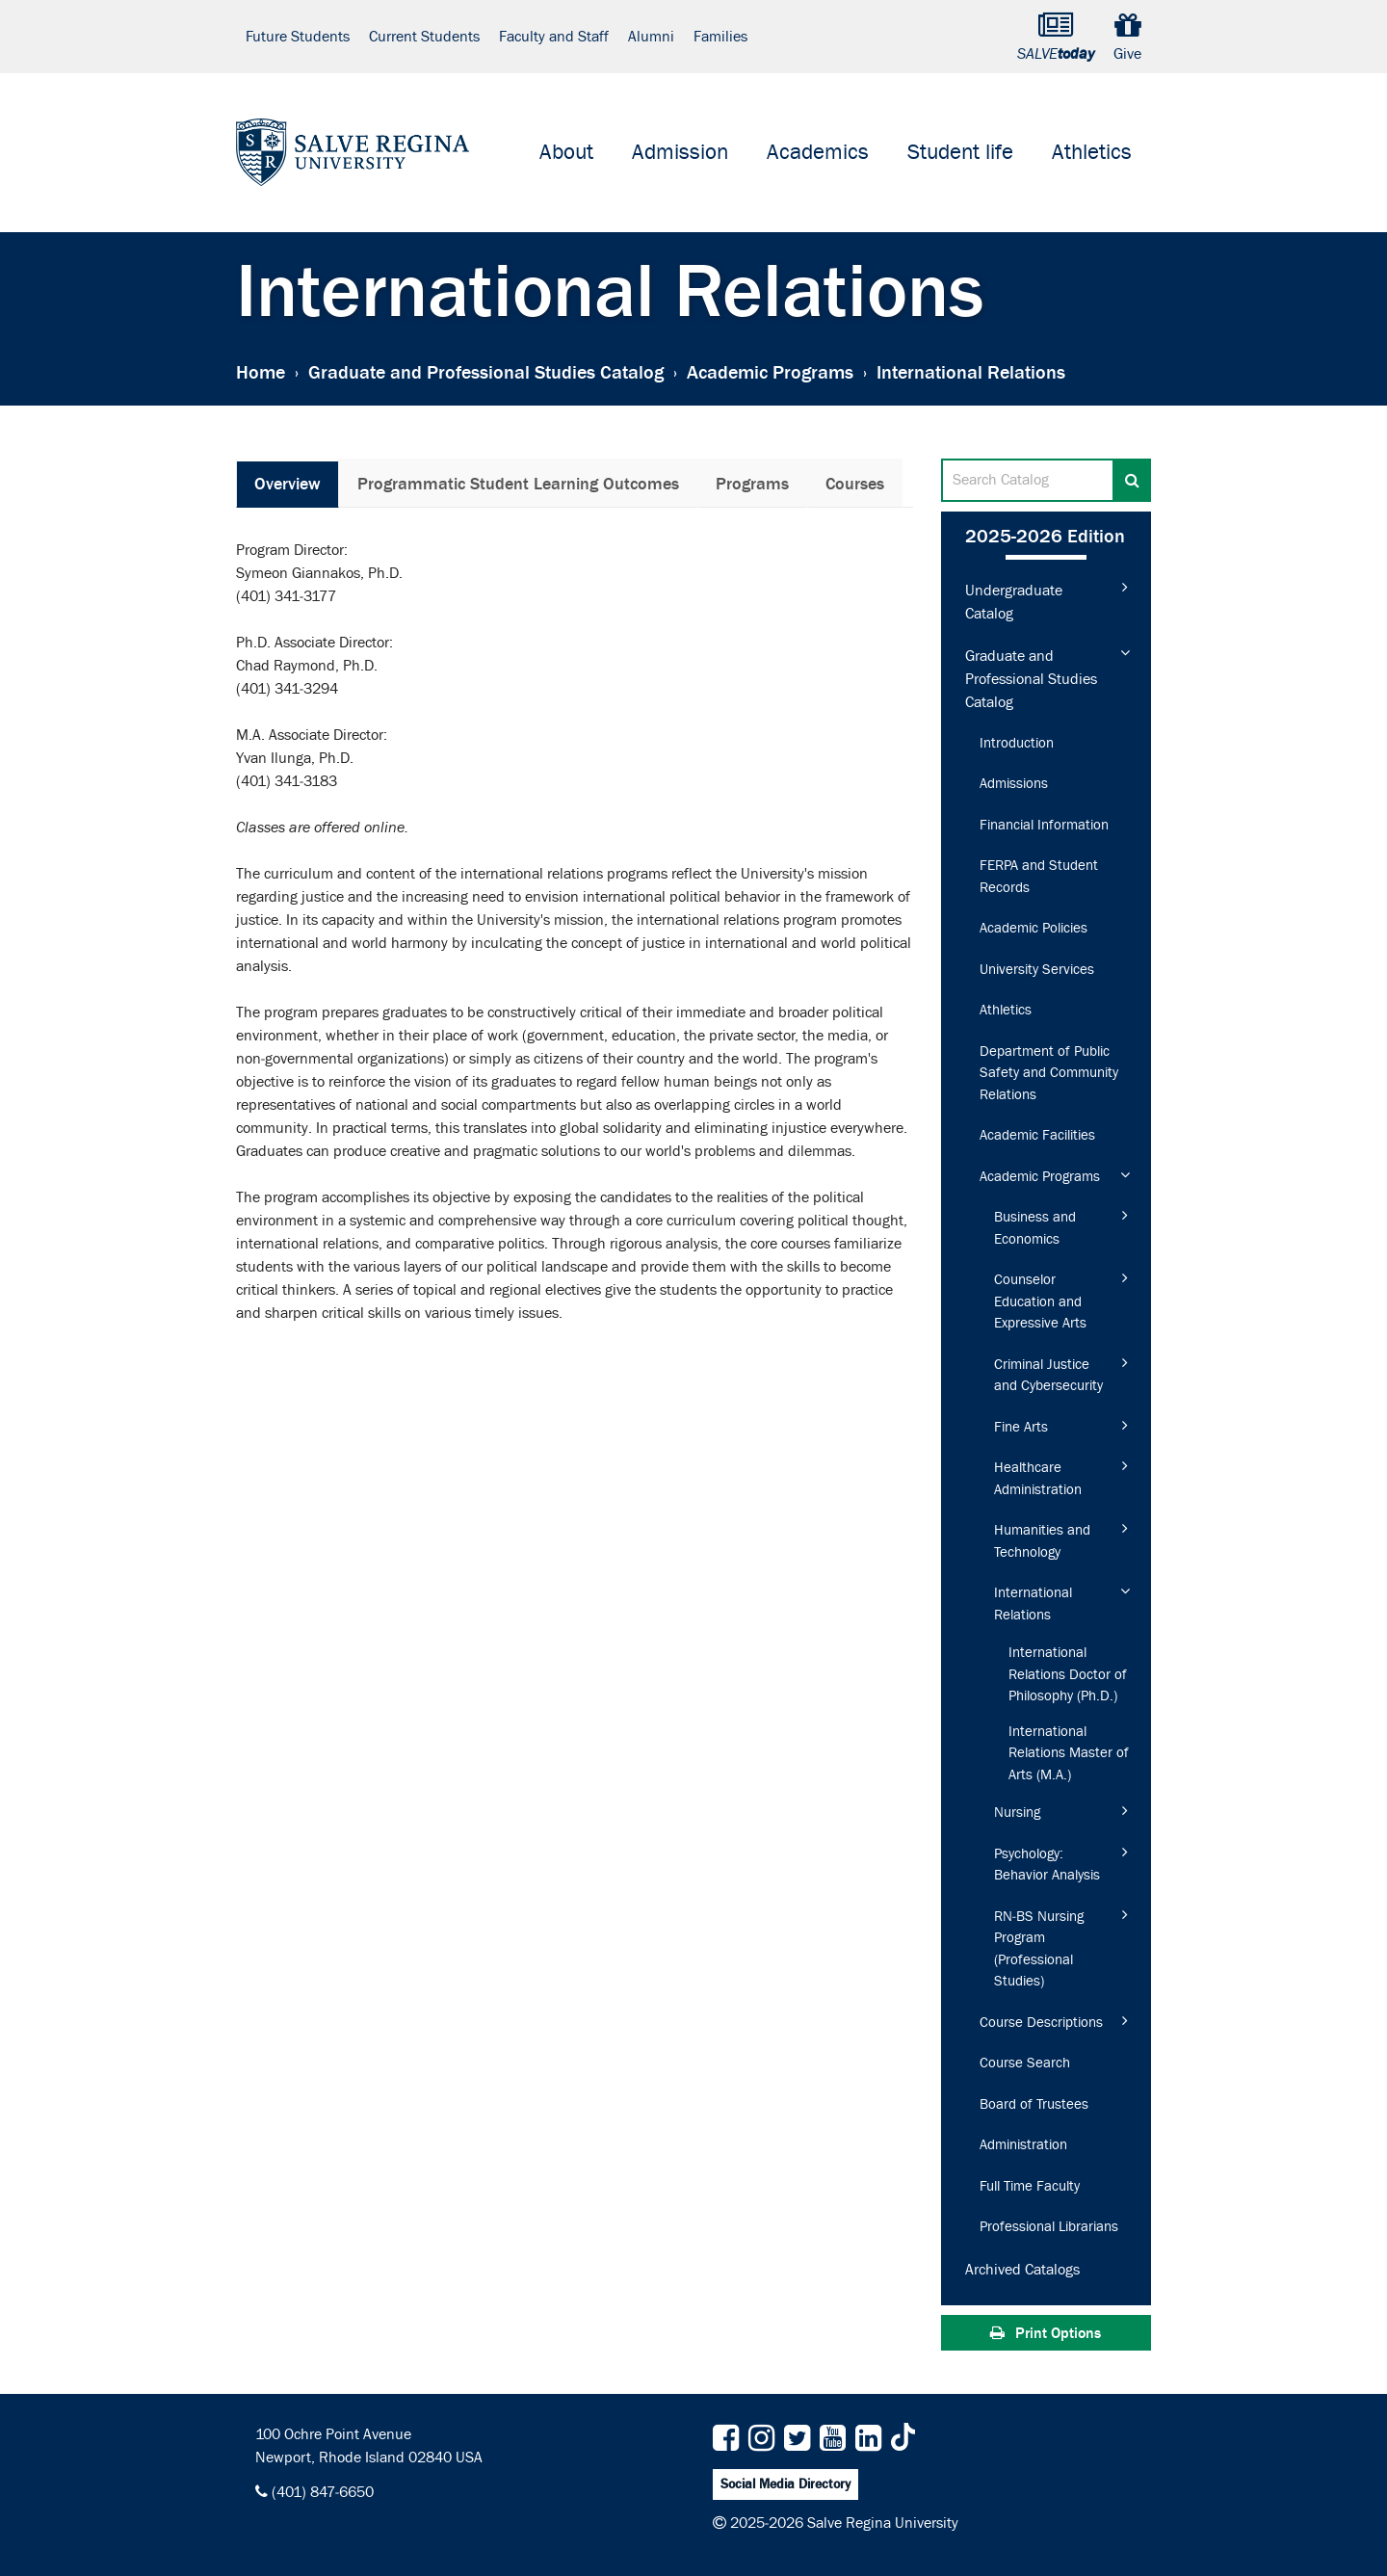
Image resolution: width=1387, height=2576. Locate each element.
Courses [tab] (854, 483)
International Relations (1033, 1604)
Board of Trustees (1034, 2104)
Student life (960, 152)
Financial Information (1044, 825)
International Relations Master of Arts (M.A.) (1068, 1753)
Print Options (1045, 2333)
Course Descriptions (1041, 2022)
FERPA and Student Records (1039, 876)
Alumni (651, 36)
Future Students (298, 36)
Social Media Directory (785, 2483)
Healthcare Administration (1038, 1478)
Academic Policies (1033, 928)
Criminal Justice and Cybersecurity (1048, 1375)
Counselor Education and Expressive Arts (1040, 1301)
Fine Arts (1021, 1427)
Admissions (1014, 783)
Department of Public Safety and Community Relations (1049, 1073)
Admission (680, 152)
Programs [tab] (752, 483)
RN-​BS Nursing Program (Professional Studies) (1039, 1949)
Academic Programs (770, 371)
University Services (1037, 969)
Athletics (1092, 152)
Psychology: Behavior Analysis (1047, 1865)
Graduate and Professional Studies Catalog (486, 371)
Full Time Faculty (1030, 2186)
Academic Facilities (1037, 1135)
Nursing (1017, 1812)
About (566, 152)
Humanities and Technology (1042, 1541)
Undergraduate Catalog (1013, 602)
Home (260, 371)
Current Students (424, 36)
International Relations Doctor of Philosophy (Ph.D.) (1067, 1674)
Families (720, 36)
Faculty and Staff (554, 36)
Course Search (1025, 2063)
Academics (818, 152)
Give (1127, 37)
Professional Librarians (1049, 2227)
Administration (1023, 2145)
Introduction (1017, 743)
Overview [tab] (287, 483)
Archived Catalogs (1022, 2269)
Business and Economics (1035, 1228)
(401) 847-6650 (323, 2492)
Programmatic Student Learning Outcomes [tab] (518, 483)
